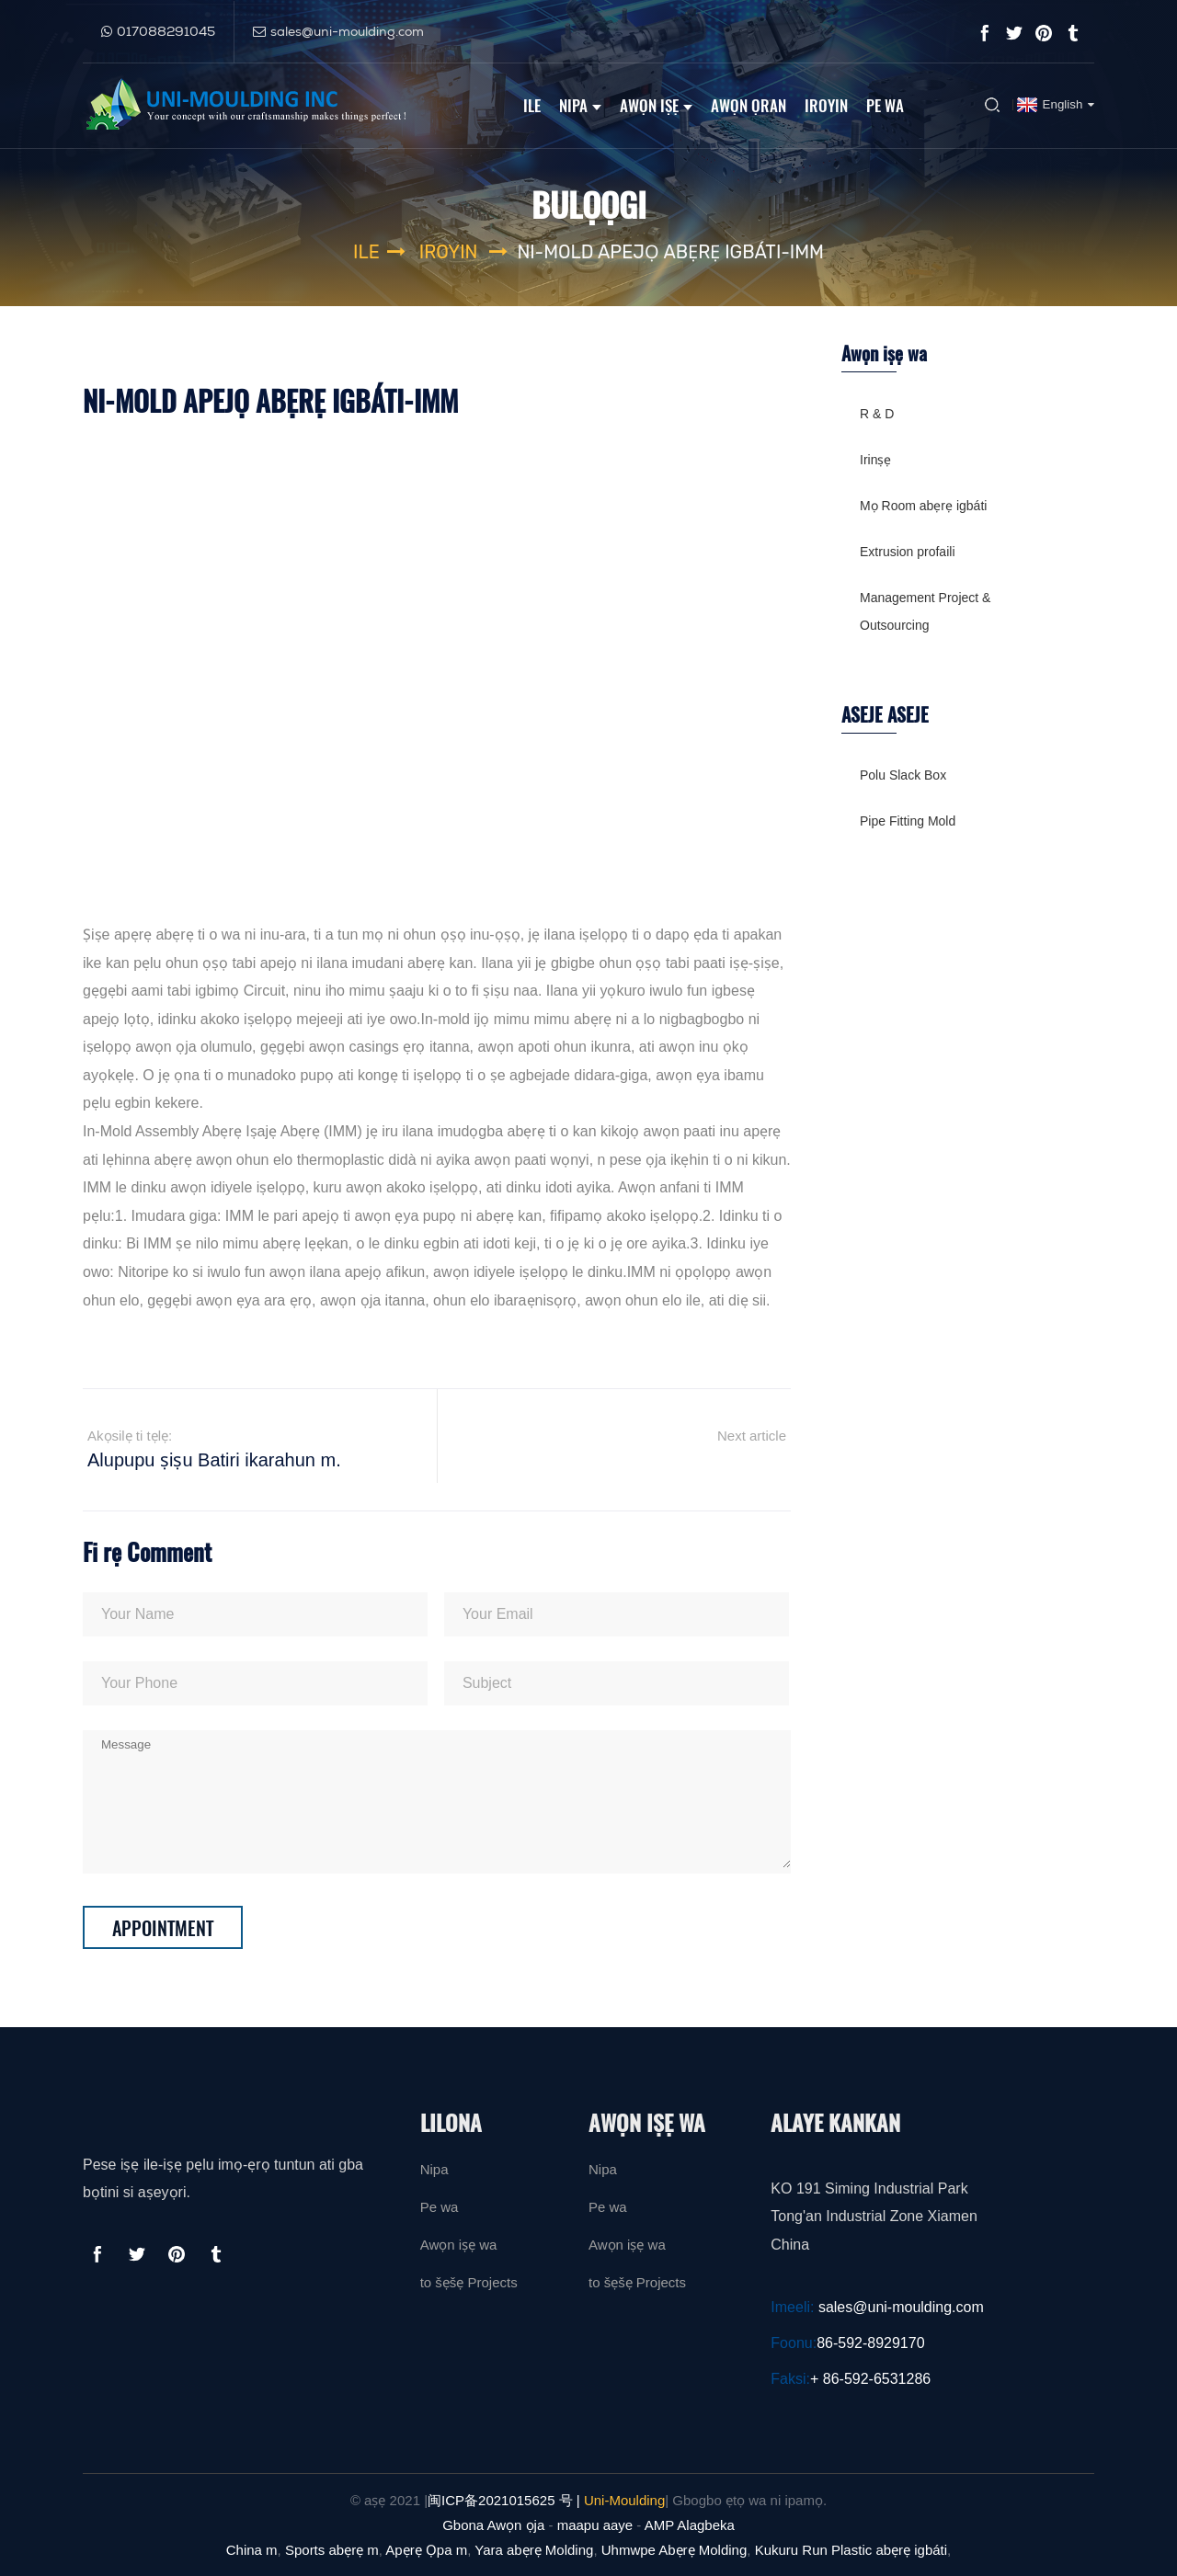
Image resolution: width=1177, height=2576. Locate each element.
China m (252, 2550)
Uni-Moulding (624, 2500)
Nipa (580, 104)
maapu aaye (595, 2525)
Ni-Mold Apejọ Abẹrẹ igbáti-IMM (670, 252)
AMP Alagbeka (690, 2525)
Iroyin (826, 104)
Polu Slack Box (903, 775)
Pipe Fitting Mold (907, 821)
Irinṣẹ (875, 459)
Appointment (162, 1928)
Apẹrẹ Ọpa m (426, 2550)
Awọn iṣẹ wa (458, 2244)
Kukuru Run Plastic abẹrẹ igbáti (851, 2550)
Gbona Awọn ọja (493, 2525)
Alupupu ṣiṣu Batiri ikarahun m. (214, 1460)
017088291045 (166, 30)
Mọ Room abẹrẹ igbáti (923, 505)
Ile (532, 104)
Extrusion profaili (907, 551)
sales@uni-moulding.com (347, 30)
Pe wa (885, 104)
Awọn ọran (748, 104)
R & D (877, 413)
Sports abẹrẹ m (332, 2550)
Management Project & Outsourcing (925, 611)
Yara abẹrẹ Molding (533, 2550)
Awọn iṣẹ (656, 104)
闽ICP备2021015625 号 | (504, 2500)
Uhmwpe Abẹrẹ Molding (674, 2550)
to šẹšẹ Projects (469, 2282)
